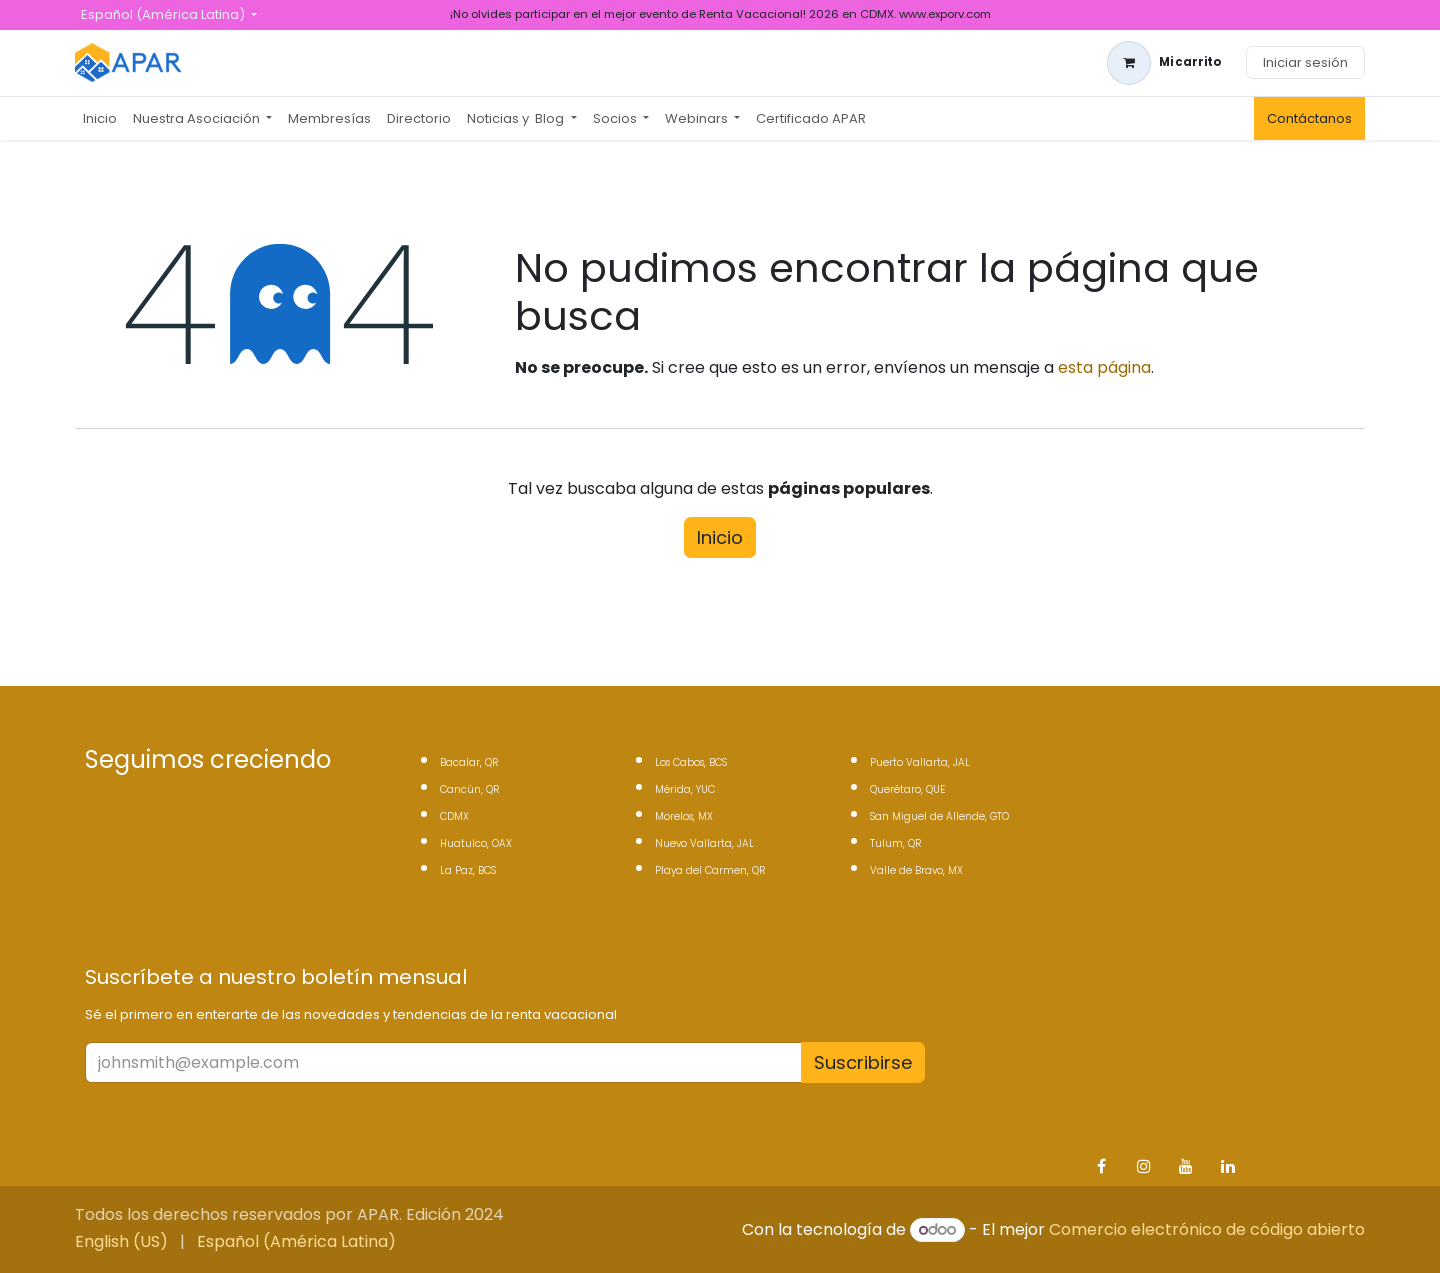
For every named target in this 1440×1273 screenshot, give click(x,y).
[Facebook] (1101, 1166)
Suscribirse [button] (863, 1062)
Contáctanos (1309, 118)
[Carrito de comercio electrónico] (1164, 63)
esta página (1104, 367)
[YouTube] (1186, 1166)
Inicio (720, 537)
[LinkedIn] (1228, 1166)
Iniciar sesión (1305, 62)
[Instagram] (1144, 1166)
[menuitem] (100, 119)
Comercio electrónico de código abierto (1207, 1229)
